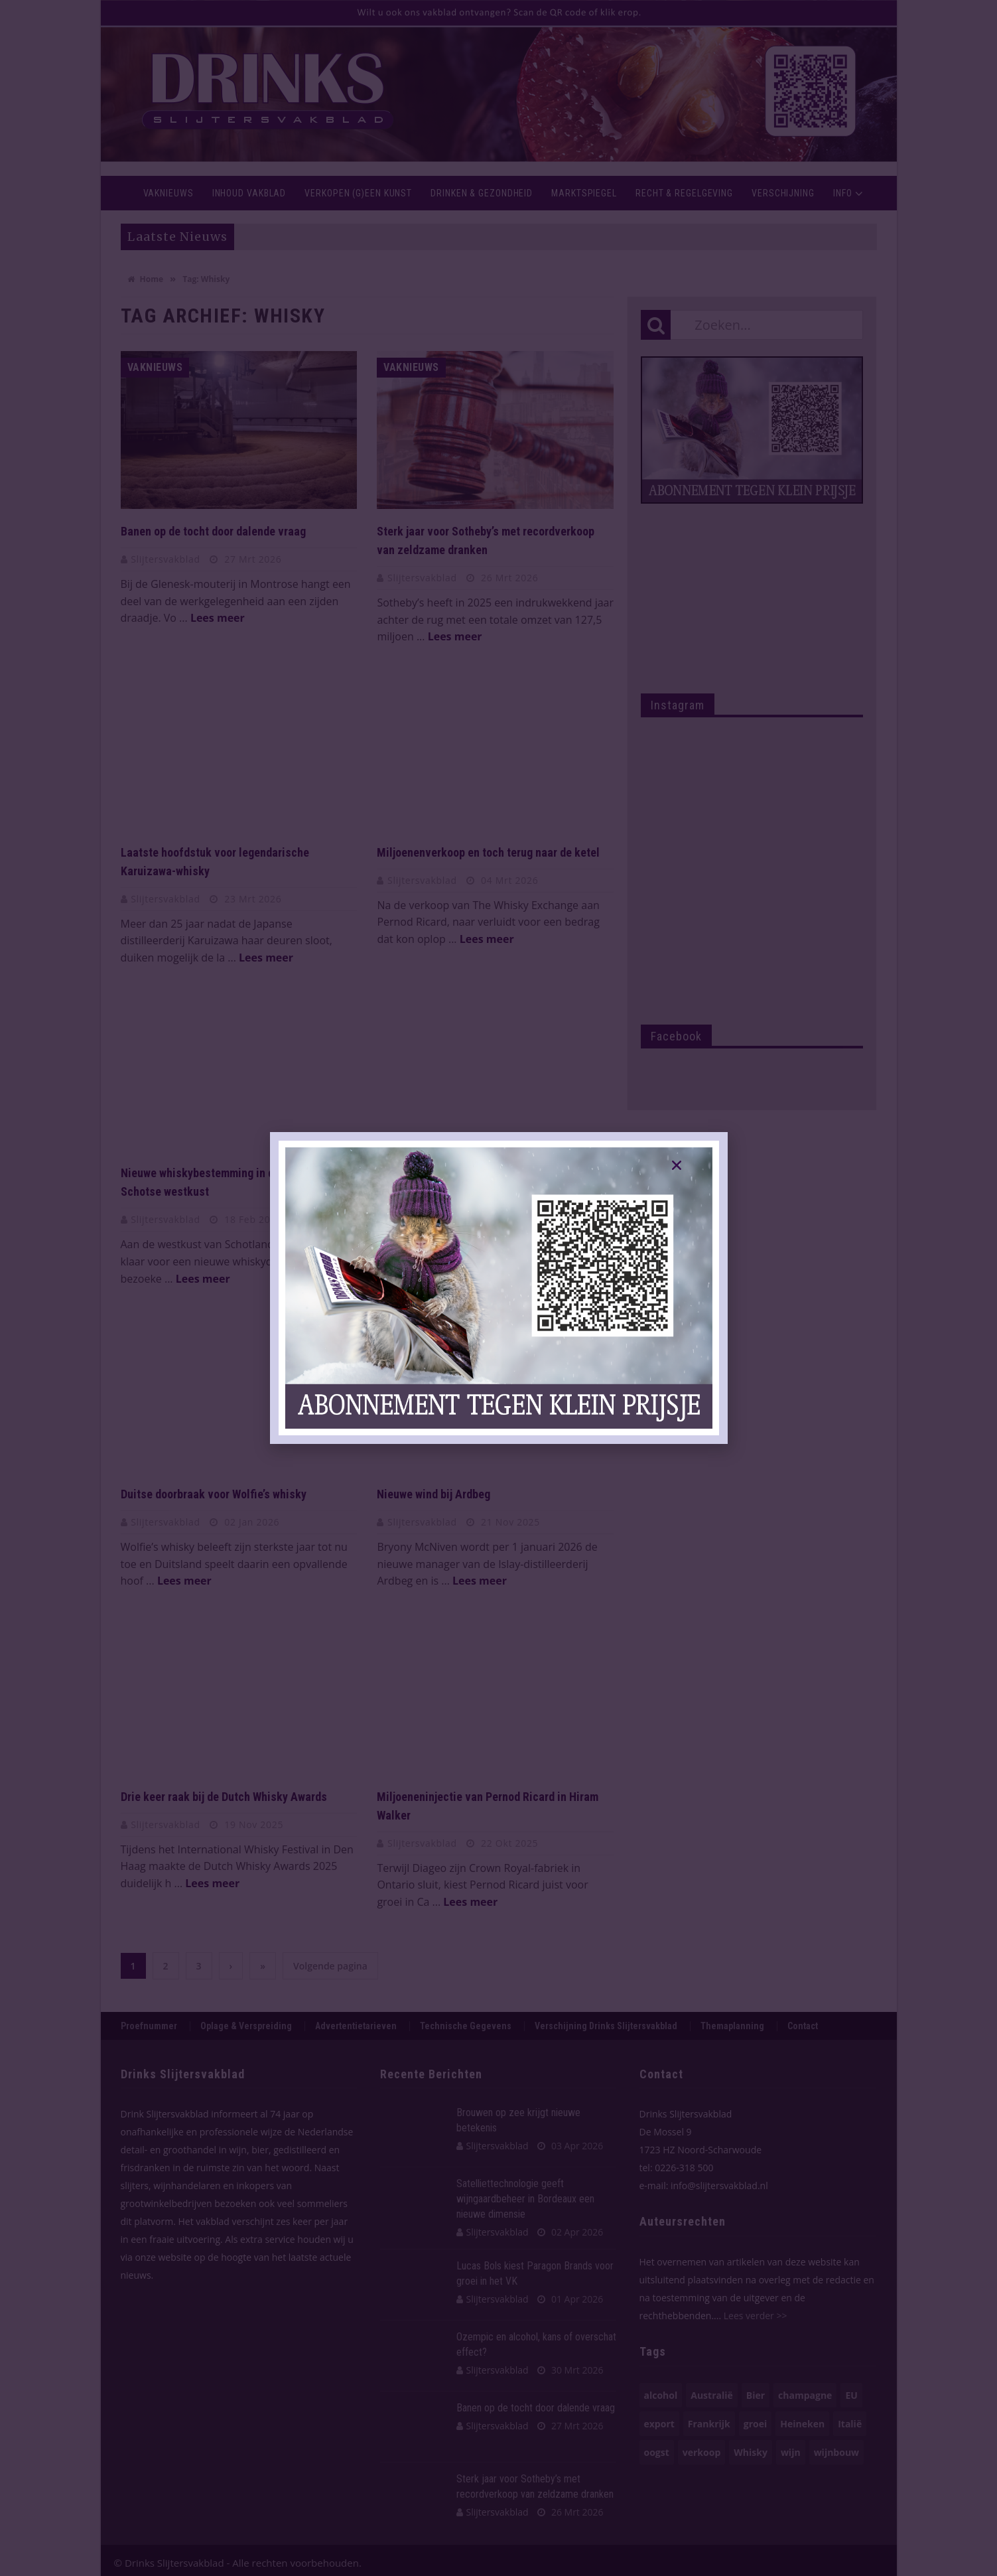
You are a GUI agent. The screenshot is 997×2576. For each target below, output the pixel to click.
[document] (498, 1288)
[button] (676, 1165)
